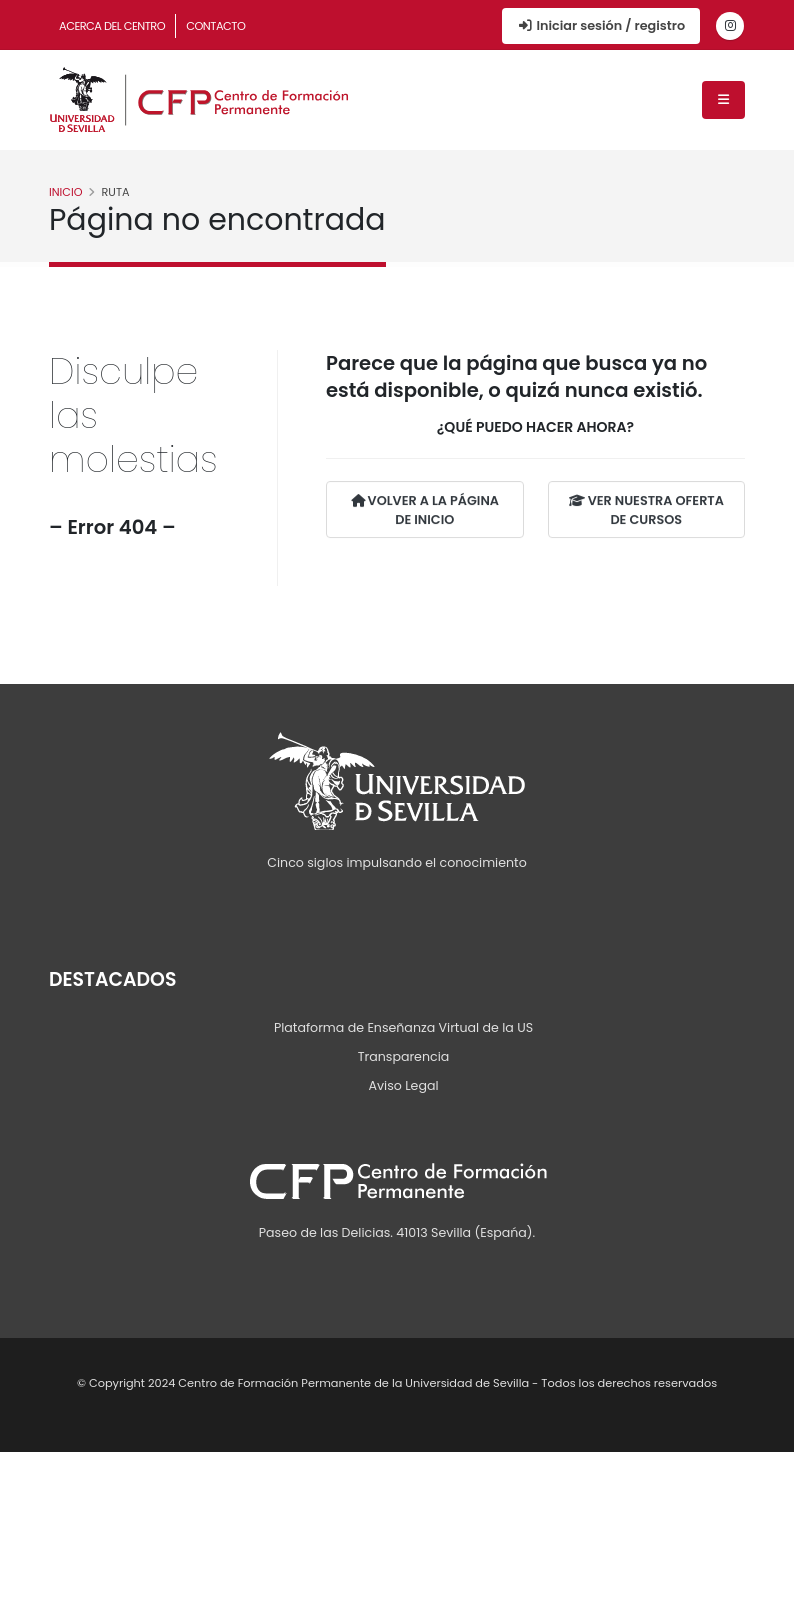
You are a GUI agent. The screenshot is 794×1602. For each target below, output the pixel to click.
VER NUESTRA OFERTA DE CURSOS (646, 511)
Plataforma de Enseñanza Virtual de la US (403, 1027)
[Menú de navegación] (723, 100)
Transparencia (404, 1056)
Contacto (215, 26)
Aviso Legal (403, 1085)
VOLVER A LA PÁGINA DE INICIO (425, 511)
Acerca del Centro (112, 26)
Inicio (66, 192)
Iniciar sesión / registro (601, 25)
